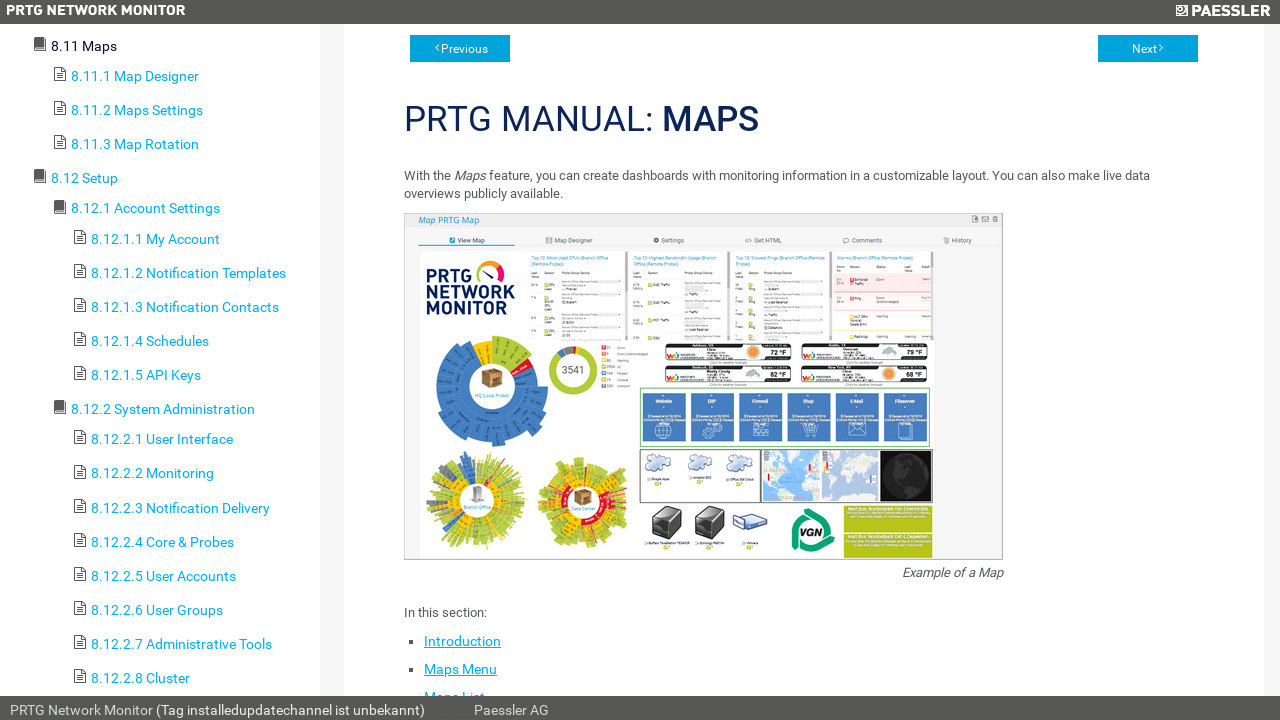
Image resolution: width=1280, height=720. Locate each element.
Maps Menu (460, 669)
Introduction (462, 641)
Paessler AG (511, 710)
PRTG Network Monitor (81, 710)
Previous (464, 49)
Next (1144, 49)
